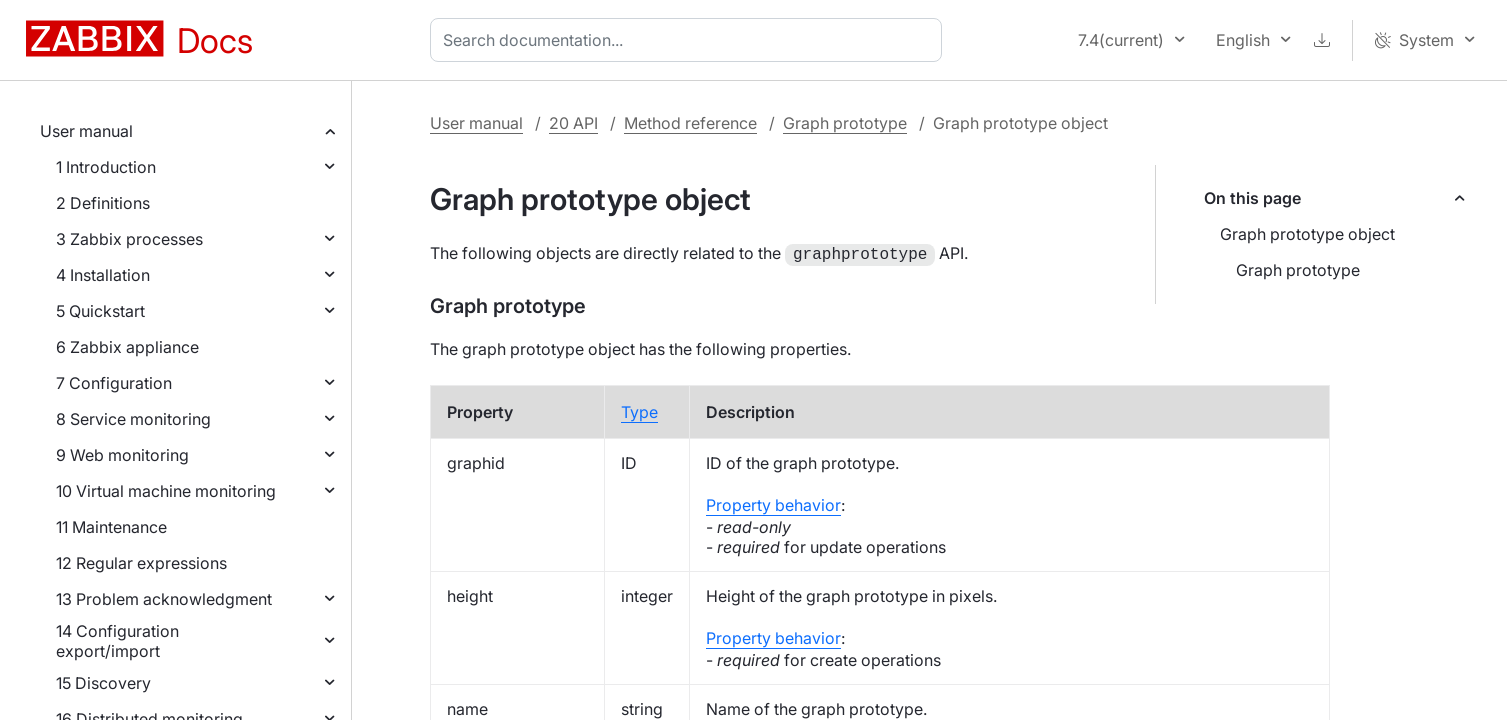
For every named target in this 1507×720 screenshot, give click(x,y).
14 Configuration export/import (117, 641)
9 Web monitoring (122, 455)
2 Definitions (103, 203)
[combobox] (690, 40)
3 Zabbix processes (129, 239)
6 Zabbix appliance (127, 347)
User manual (86, 131)
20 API (573, 123)
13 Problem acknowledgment (164, 599)
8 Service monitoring (133, 419)
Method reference (690, 123)
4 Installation (103, 275)
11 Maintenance (111, 527)
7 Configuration (114, 383)
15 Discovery (103, 683)
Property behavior (773, 503)
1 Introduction (106, 167)
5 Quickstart (100, 311)
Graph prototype (845, 123)
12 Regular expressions (141, 563)
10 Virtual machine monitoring (166, 491)
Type (639, 410)
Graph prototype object (1307, 234)
